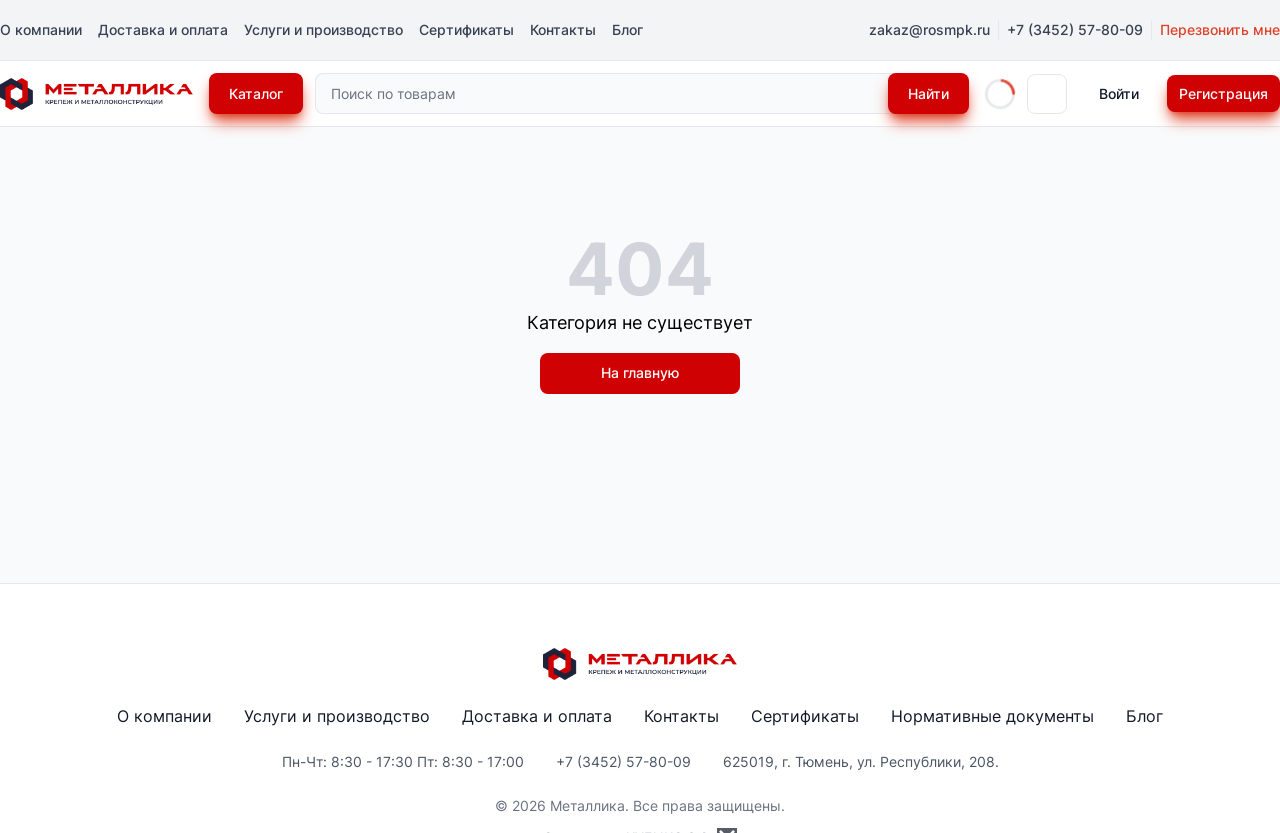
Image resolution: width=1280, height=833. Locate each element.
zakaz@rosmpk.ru (929, 29)
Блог (627, 29)
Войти (1119, 93)
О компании (41, 29)
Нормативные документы (992, 716)
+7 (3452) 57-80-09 (1075, 29)
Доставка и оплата (163, 29)
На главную (640, 372)
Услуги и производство (323, 29)
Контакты (563, 29)
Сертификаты (466, 29)
